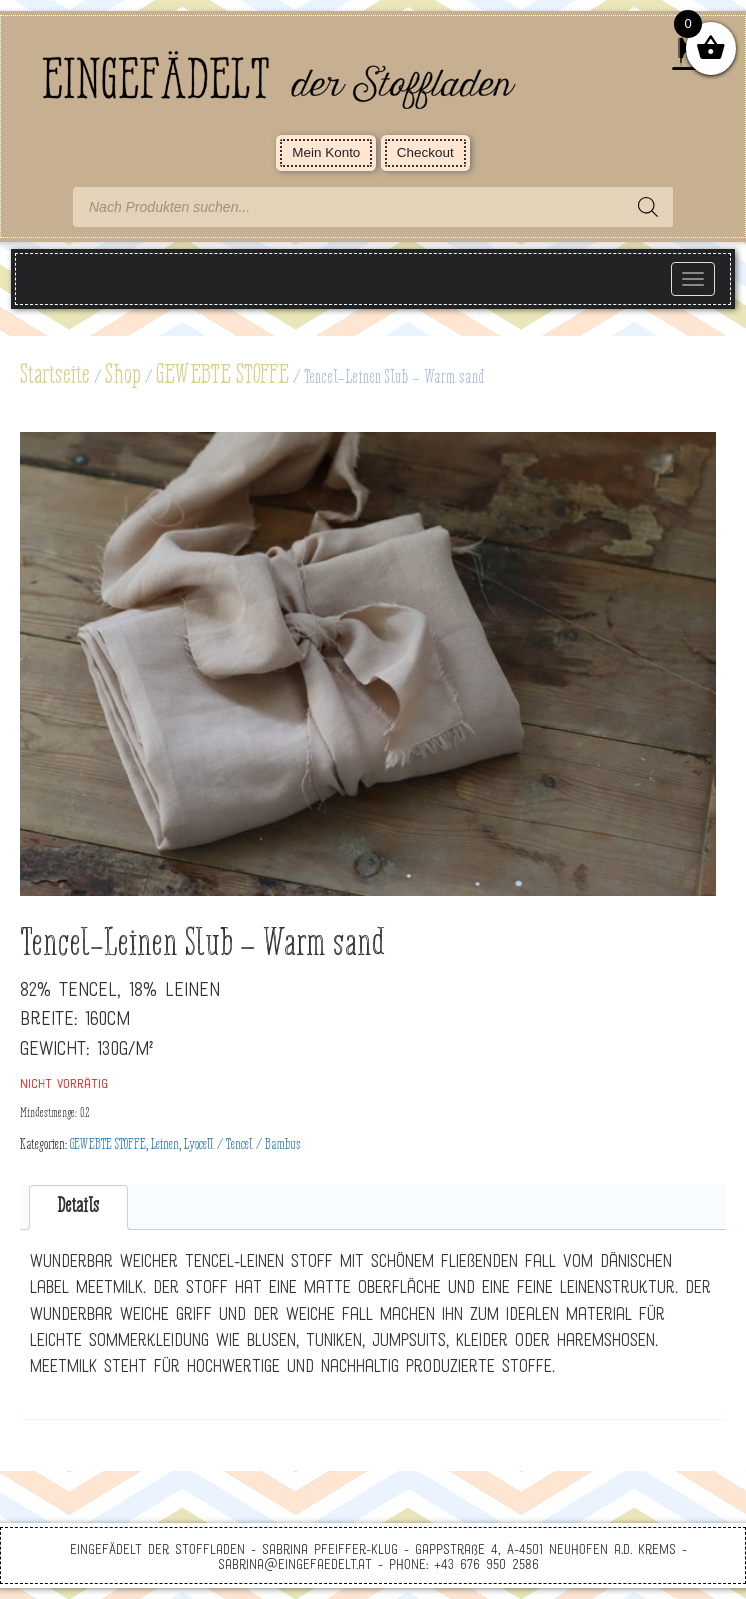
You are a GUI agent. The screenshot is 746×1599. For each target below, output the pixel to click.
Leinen (165, 1145)
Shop (123, 376)
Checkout (425, 152)
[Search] (648, 207)
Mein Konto (326, 152)
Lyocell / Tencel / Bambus (242, 1145)
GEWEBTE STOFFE (222, 376)
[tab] (78, 1207)
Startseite (55, 376)
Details (78, 1206)
